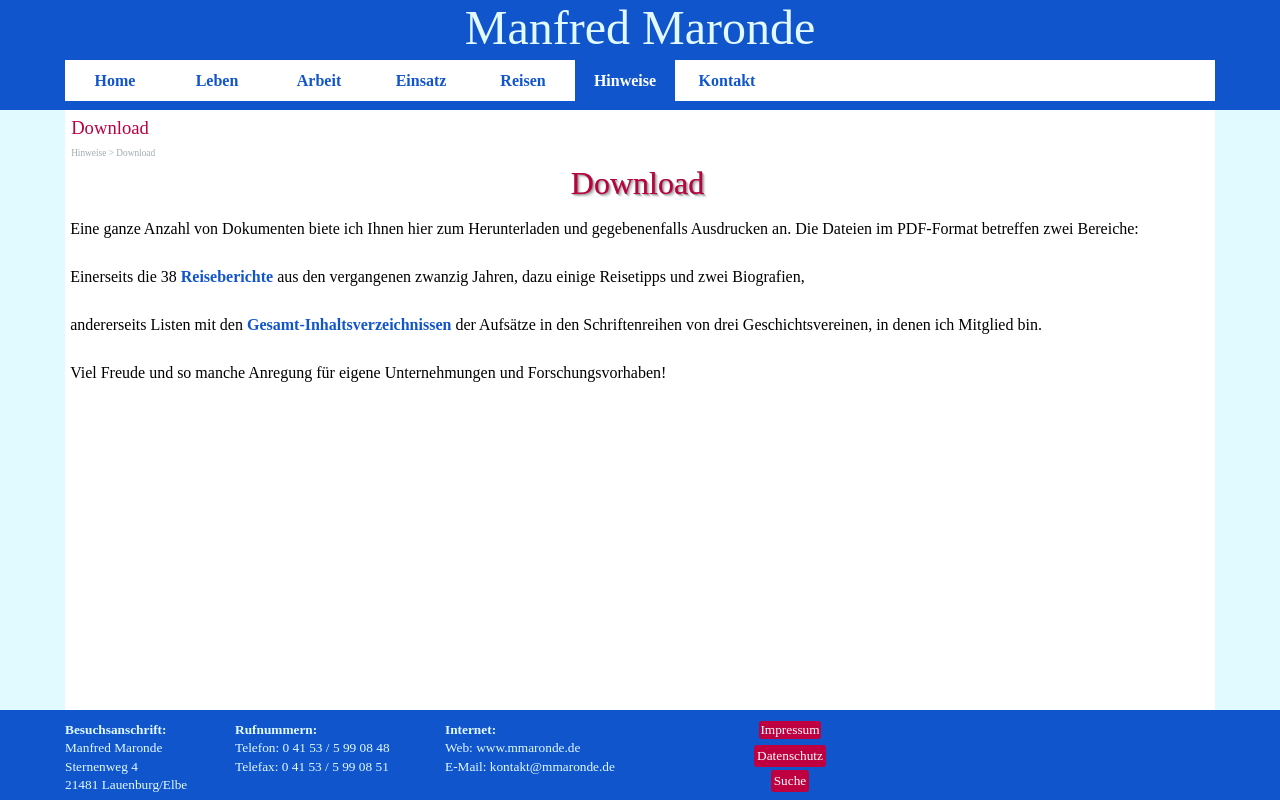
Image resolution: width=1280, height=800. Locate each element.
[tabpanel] (640, 301)
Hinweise (625, 80)
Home (115, 80)
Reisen (522, 80)
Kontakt (727, 80)
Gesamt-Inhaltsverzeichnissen (349, 324)
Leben (217, 80)
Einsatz (421, 80)
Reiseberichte (227, 276)
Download (135, 153)
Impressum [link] (789, 729)
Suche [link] (790, 780)
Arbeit (319, 80)
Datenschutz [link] (790, 755)
